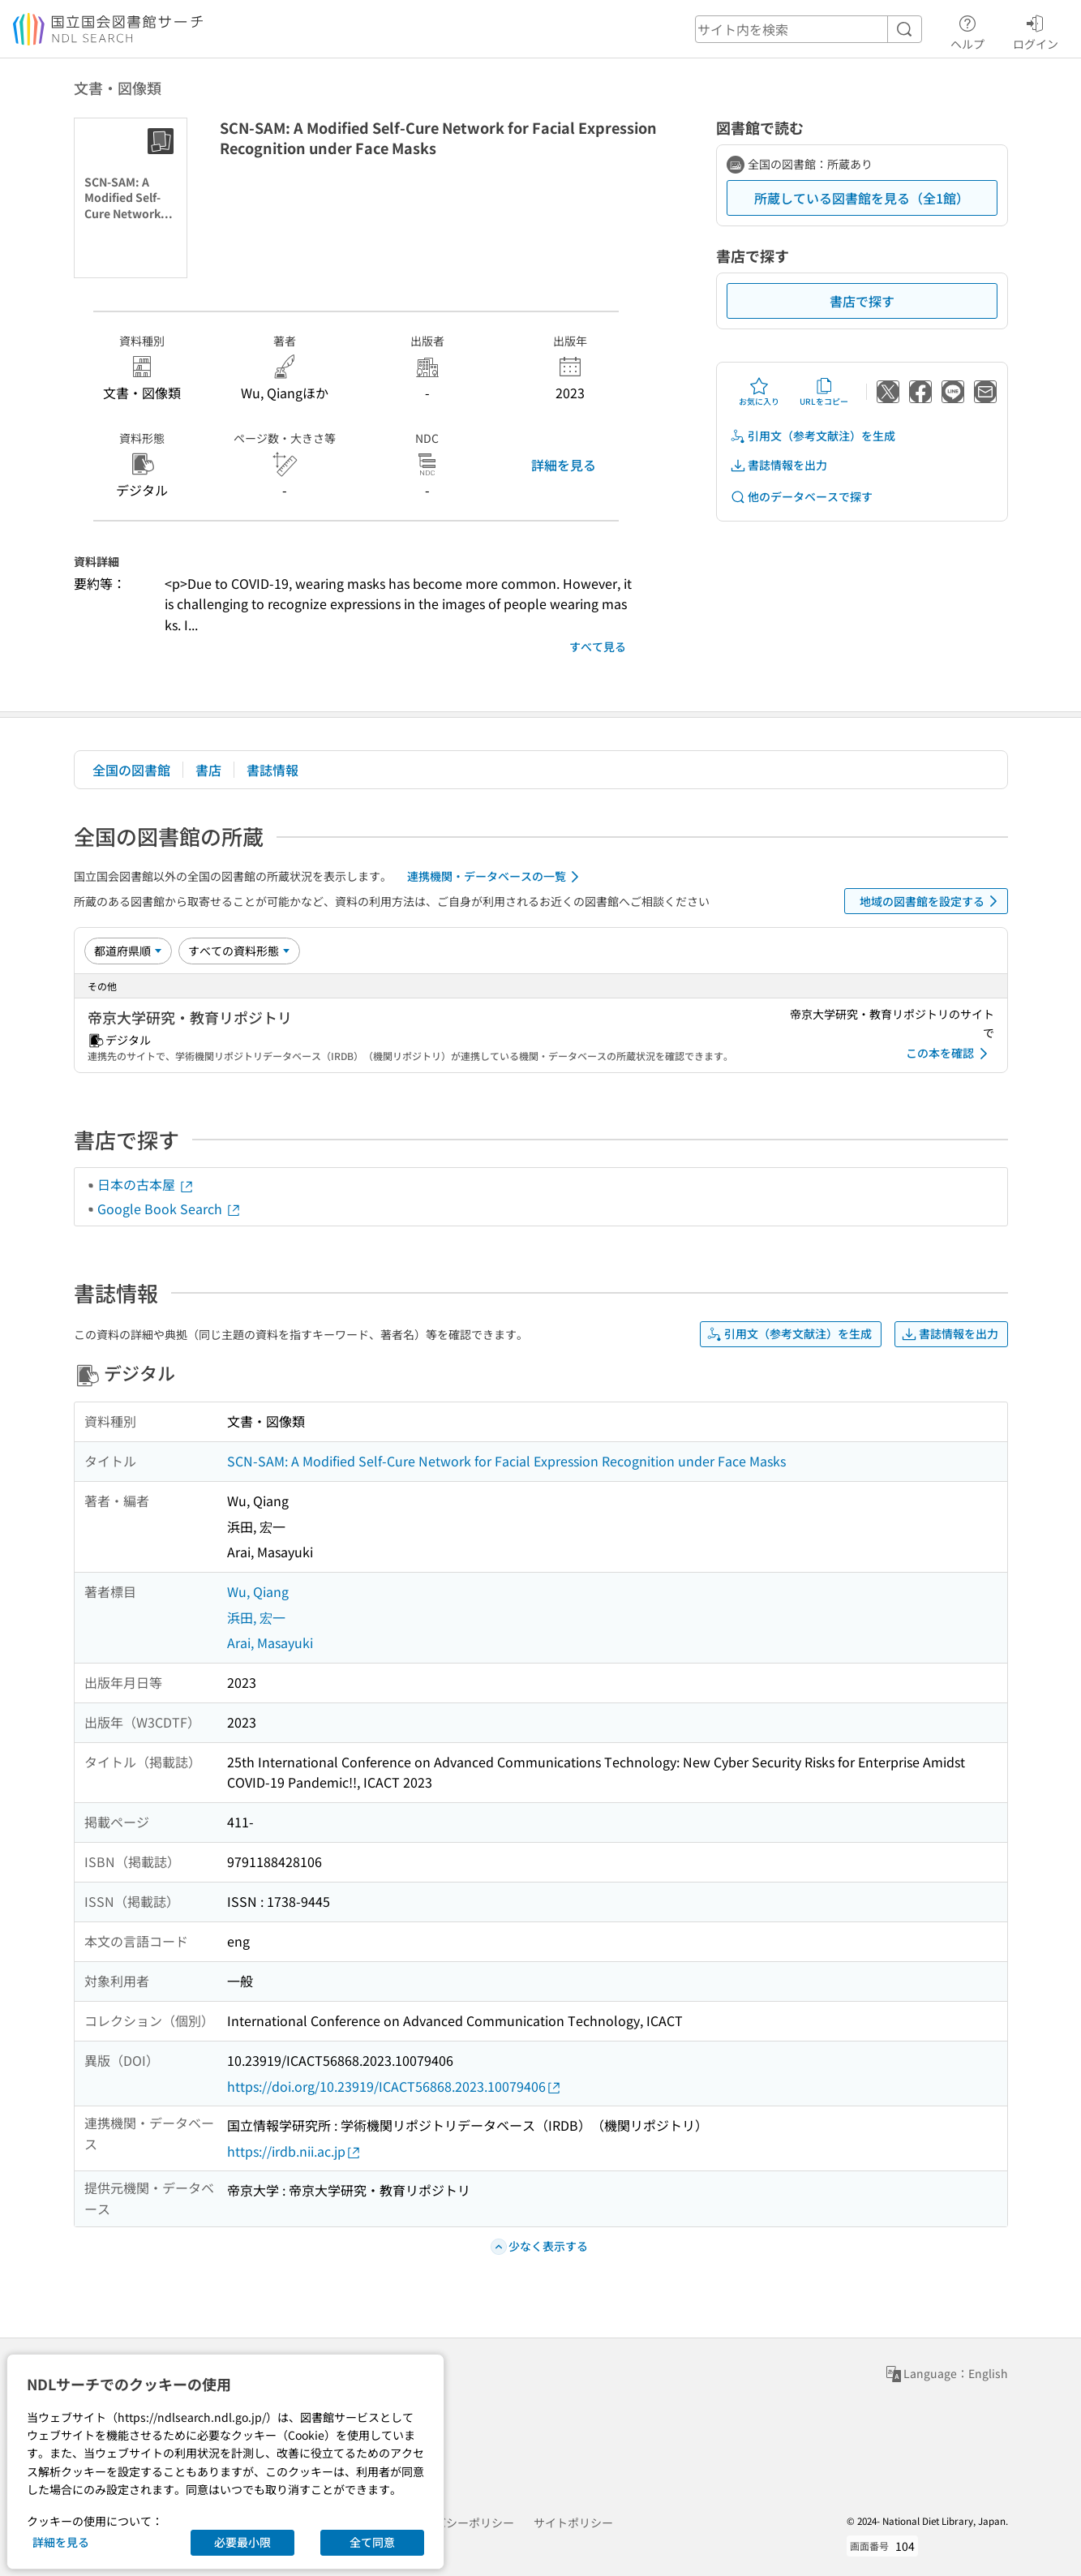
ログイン (1035, 30)
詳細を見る (563, 464)
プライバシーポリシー (457, 2522)
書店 (208, 769)
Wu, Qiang (258, 1591)
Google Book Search (169, 1208)
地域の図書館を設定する (931, 901)
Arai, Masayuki (270, 1642)
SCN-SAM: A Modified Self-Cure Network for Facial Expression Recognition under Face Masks (506, 1460)
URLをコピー (824, 391)
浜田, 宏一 (256, 1617)
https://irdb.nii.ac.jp (294, 2151)
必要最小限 (242, 2542)
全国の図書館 (131, 769)
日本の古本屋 (146, 1184)
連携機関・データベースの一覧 (496, 877)
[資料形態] (239, 951)
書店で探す (862, 301)
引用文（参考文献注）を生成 (812, 435)
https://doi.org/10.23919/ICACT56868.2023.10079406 (394, 2086)
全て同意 (372, 2542)
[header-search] (808, 29)
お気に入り (759, 391)
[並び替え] (128, 951)
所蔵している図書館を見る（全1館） (861, 198)
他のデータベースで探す (801, 496)
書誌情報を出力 (778, 465)
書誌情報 (272, 769)
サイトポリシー (573, 2522)
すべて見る (597, 646)
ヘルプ (967, 30)
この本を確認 (949, 1053)
